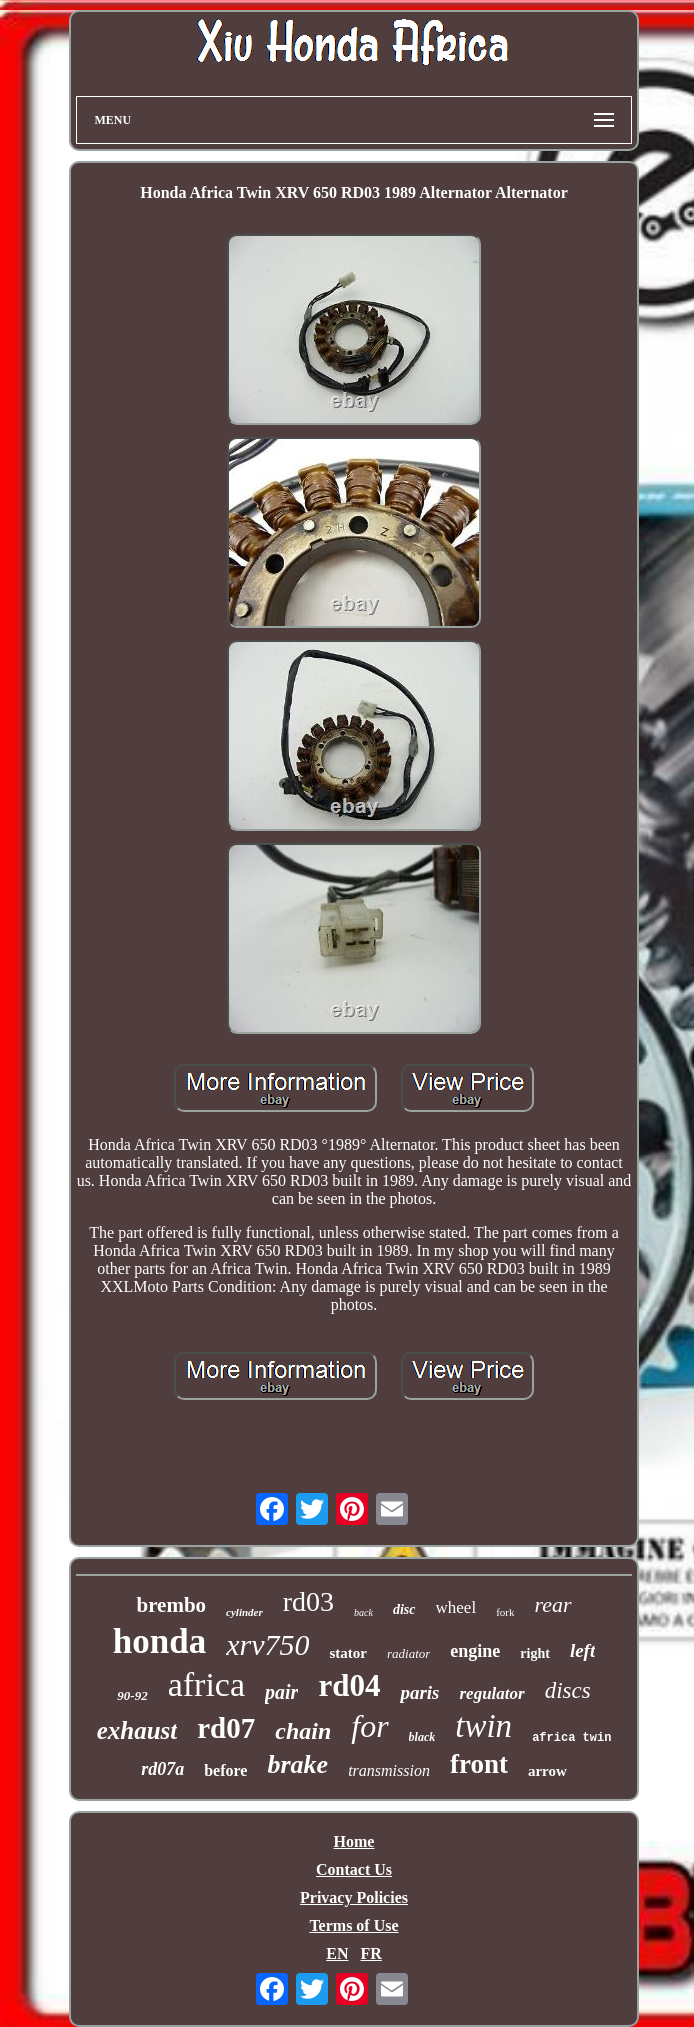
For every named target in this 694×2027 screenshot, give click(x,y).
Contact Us (354, 1869)
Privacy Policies (354, 1897)
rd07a (162, 1769)
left (582, 1650)
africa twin (571, 1738)
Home (354, 1841)
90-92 (132, 1695)
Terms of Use (353, 1925)
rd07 (226, 1728)
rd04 (349, 1685)
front (479, 1764)
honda (159, 1641)
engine (475, 1651)
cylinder (244, 1612)
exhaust (137, 1730)
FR (370, 1953)
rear (552, 1604)
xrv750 (267, 1644)
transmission (389, 1770)
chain (303, 1731)
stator (348, 1653)
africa (206, 1684)
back (363, 1612)
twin (483, 1726)
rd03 (308, 1601)
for (369, 1726)
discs (568, 1690)
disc (404, 1609)
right (535, 1653)
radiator (408, 1653)
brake (297, 1764)
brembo (171, 1605)
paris (419, 1692)
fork (505, 1612)
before (225, 1770)
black (422, 1737)
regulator (491, 1693)
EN (337, 1953)
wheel (456, 1607)
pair (281, 1692)
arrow (547, 1771)
